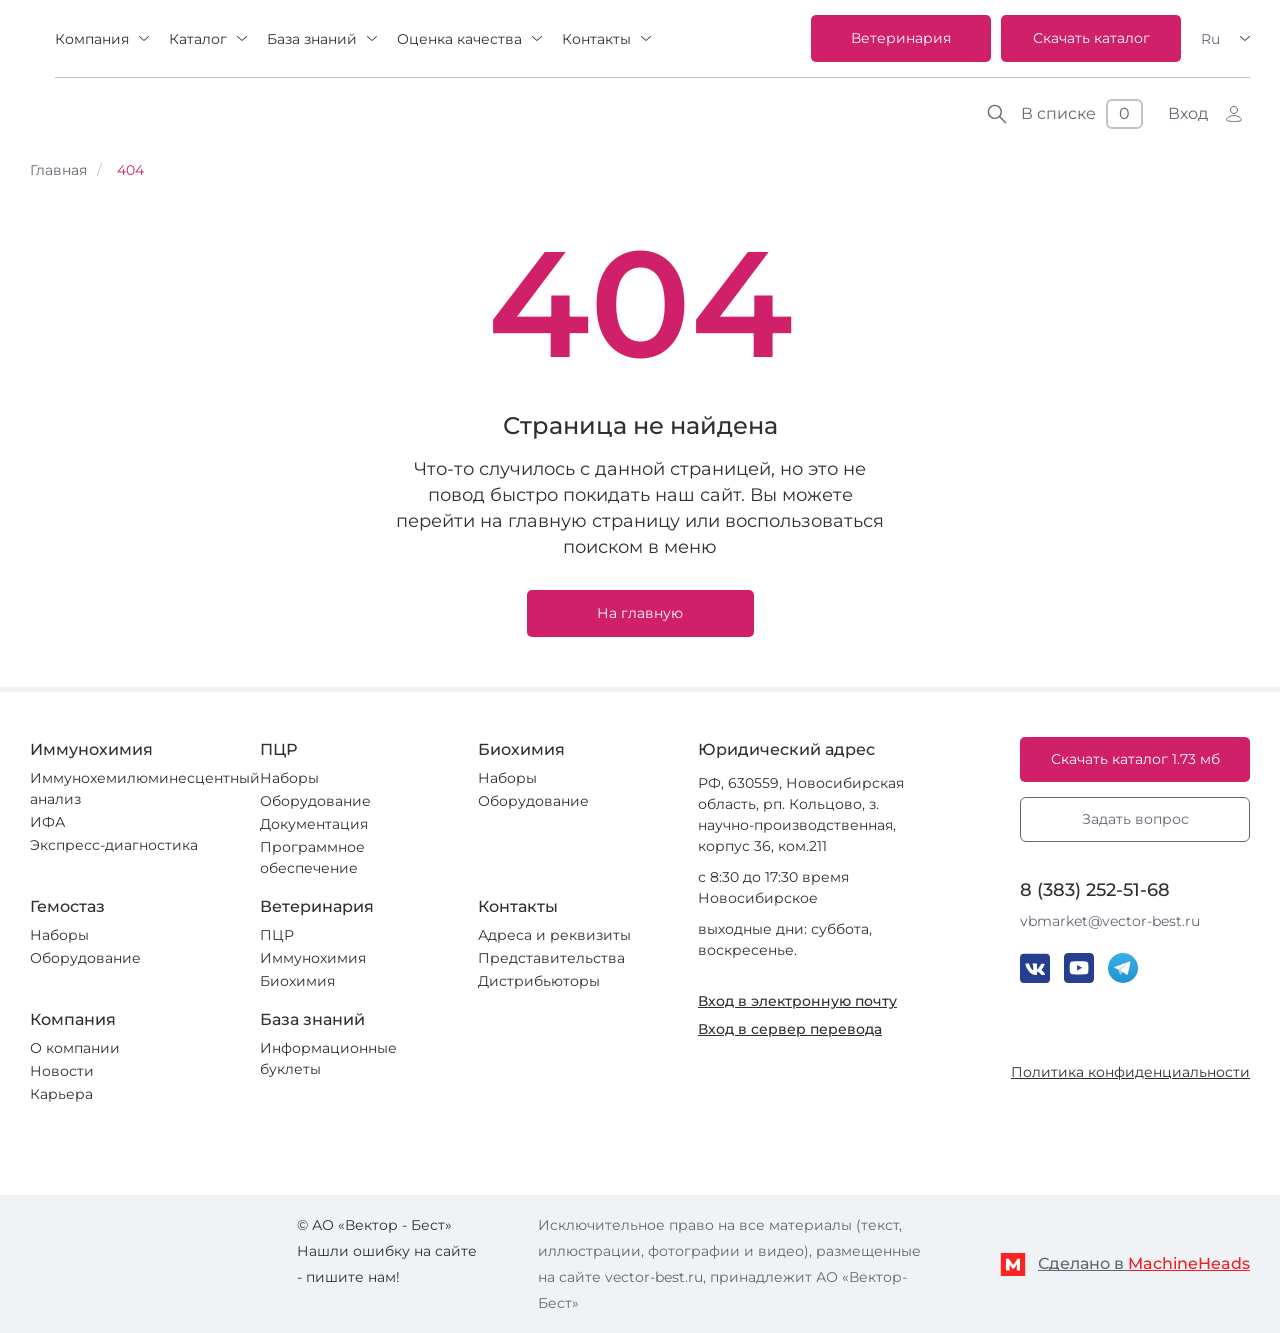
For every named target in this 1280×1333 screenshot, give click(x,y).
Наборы (289, 778)
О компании (75, 1048)
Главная (58, 170)
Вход (1188, 113)
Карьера (61, 1094)
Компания (92, 39)
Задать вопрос (1135, 819)
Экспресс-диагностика (114, 845)
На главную (640, 613)
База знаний (312, 39)
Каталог (198, 39)
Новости (62, 1071)
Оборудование (315, 801)
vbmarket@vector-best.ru (1110, 921)
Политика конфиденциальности (1130, 1072)
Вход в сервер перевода (790, 1029)
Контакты (596, 39)
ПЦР (277, 935)
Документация (314, 824)
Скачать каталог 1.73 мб (1135, 759)
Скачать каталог (1091, 38)
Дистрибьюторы (539, 981)
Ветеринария (901, 38)
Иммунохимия (313, 958)
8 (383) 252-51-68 (1095, 890)
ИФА (47, 822)
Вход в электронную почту (797, 1001)
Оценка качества (459, 39)
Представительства (551, 958)
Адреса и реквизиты (554, 935)
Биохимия (297, 981)
